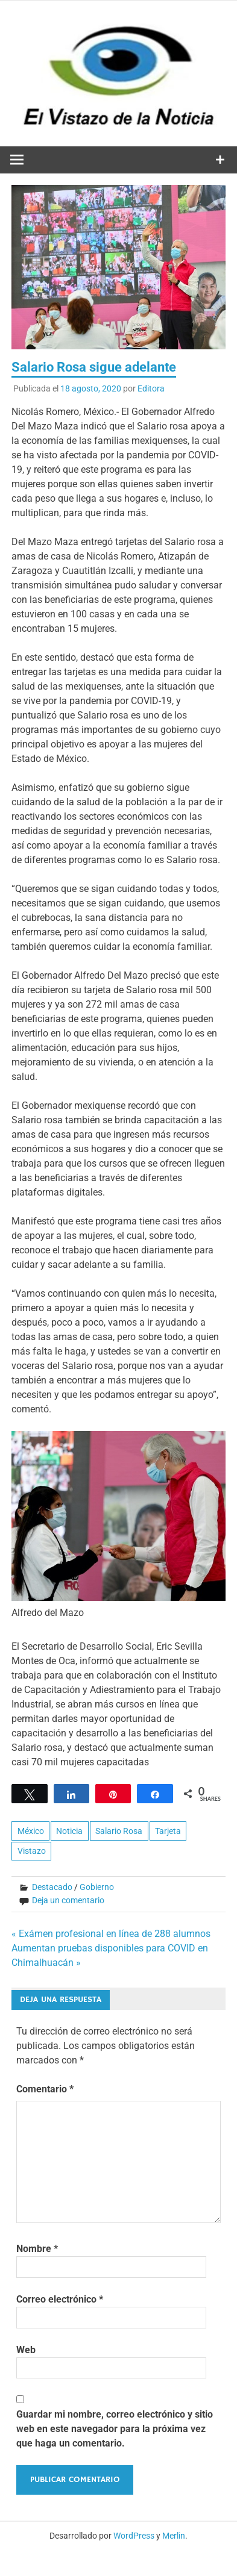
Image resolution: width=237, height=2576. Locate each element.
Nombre (37, 2248)
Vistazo (31, 1851)
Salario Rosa (118, 1831)
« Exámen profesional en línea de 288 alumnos (110, 1933)
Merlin (173, 2535)
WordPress (133, 2535)
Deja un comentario (68, 1900)
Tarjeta (168, 1831)
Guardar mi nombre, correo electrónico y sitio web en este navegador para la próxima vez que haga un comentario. (114, 2429)
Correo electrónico (59, 2299)
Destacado (52, 1887)
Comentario (45, 2089)
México (30, 1831)
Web (26, 2350)
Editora (151, 388)
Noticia (69, 1831)
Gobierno (97, 1887)
